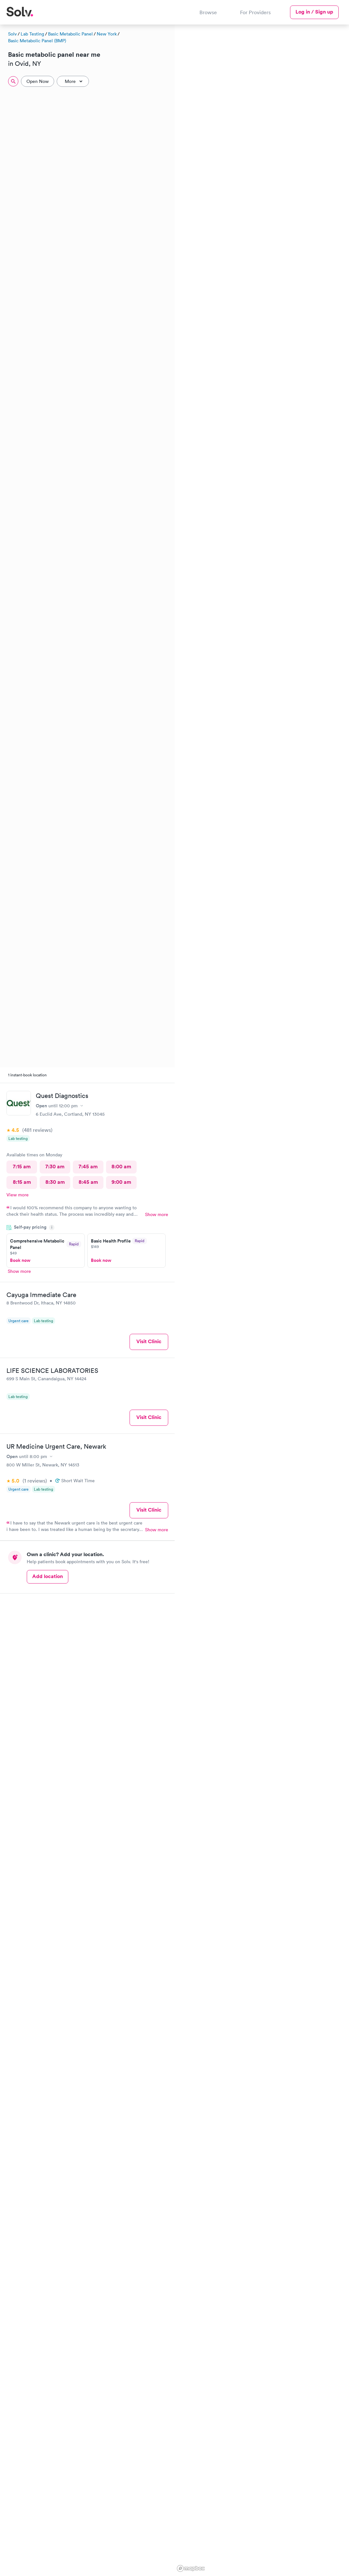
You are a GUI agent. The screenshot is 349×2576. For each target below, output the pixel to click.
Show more (156, 1214)
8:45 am (88, 1182)
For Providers (255, 12)
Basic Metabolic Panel (70, 34)
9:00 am (121, 1182)
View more (17, 1195)
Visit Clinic (148, 1341)
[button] (343, 159)
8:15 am (22, 1182)
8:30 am (55, 1182)
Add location (47, 1576)
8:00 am (121, 1166)
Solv (12, 34)
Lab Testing (32, 34)
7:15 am (22, 1166)
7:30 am (54, 1166)
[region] (262, 1299)
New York (107, 34)
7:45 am (88, 1166)
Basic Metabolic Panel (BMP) (37, 41)
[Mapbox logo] (191, 2568)
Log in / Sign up (314, 11)
